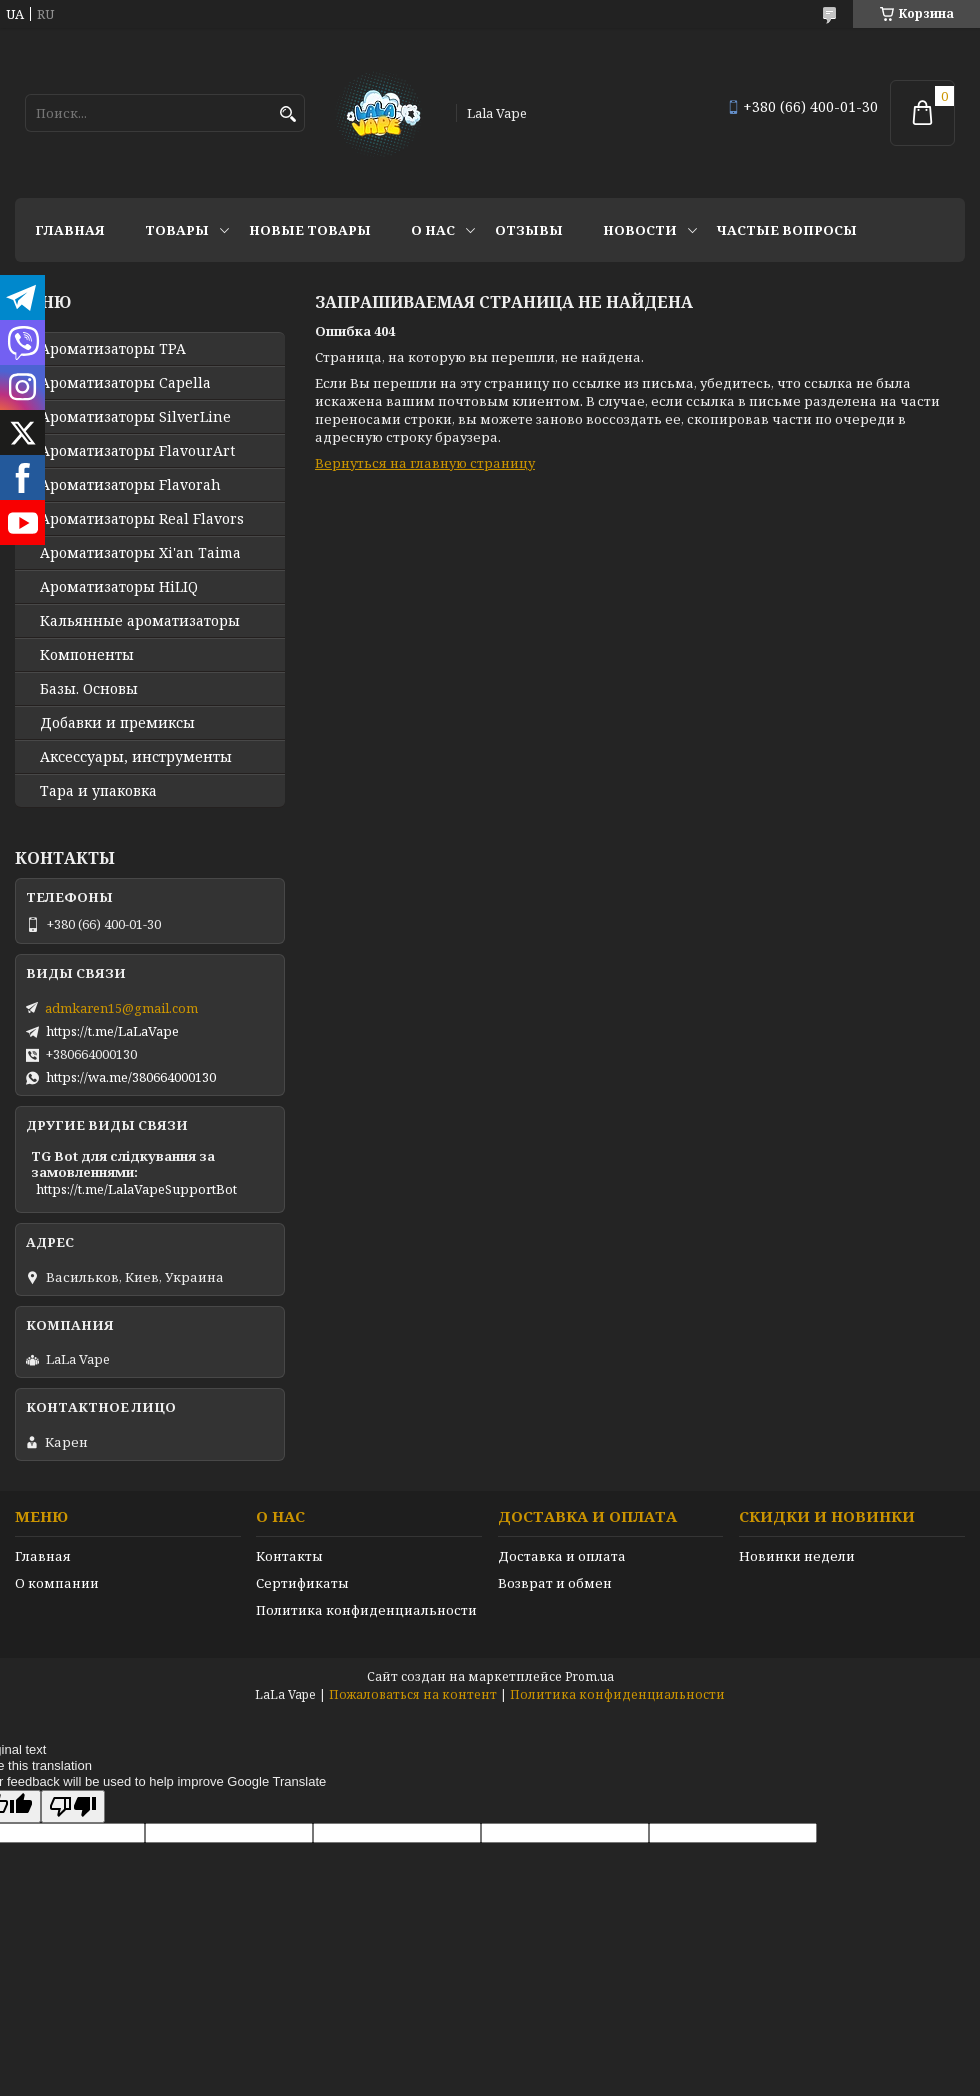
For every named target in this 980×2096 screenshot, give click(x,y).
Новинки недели (797, 1556)
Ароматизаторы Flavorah (130, 485)
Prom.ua (589, 1676)
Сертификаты (302, 1583)
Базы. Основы (89, 689)
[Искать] (287, 114)
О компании (57, 1583)
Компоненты (87, 655)
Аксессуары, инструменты (136, 757)
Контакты (289, 1556)
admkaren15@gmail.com (121, 1008)
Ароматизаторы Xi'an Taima (140, 553)
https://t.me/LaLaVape (112, 1031)
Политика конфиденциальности (366, 1610)
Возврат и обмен (555, 1583)
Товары (177, 230)
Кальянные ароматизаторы (140, 621)
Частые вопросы (787, 230)
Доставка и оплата (562, 1556)
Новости (640, 230)
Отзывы (529, 230)
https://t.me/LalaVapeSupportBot (136, 1189)
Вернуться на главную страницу (425, 463)
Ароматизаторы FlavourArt (137, 451)
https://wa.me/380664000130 (131, 1077)
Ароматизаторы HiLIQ (119, 587)
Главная (70, 230)
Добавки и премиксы (117, 723)
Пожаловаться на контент (413, 1694)
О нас (433, 230)
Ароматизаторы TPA (113, 349)
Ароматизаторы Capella (125, 383)
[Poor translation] (73, 1806)
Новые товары (310, 230)
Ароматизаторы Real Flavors (142, 519)
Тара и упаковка (98, 791)
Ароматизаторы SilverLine (135, 417)
